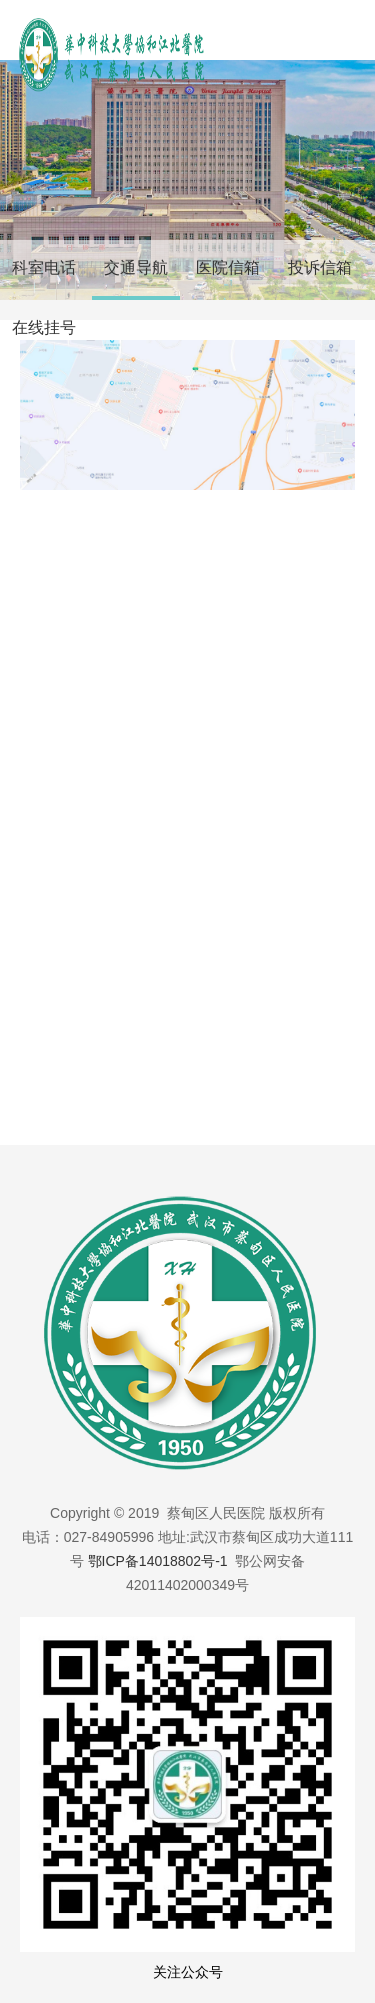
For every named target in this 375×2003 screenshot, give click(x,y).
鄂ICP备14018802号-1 (158, 1561)
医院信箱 (228, 267)
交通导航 (136, 267)
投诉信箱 (320, 267)
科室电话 (44, 267)
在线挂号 (44, 327)
